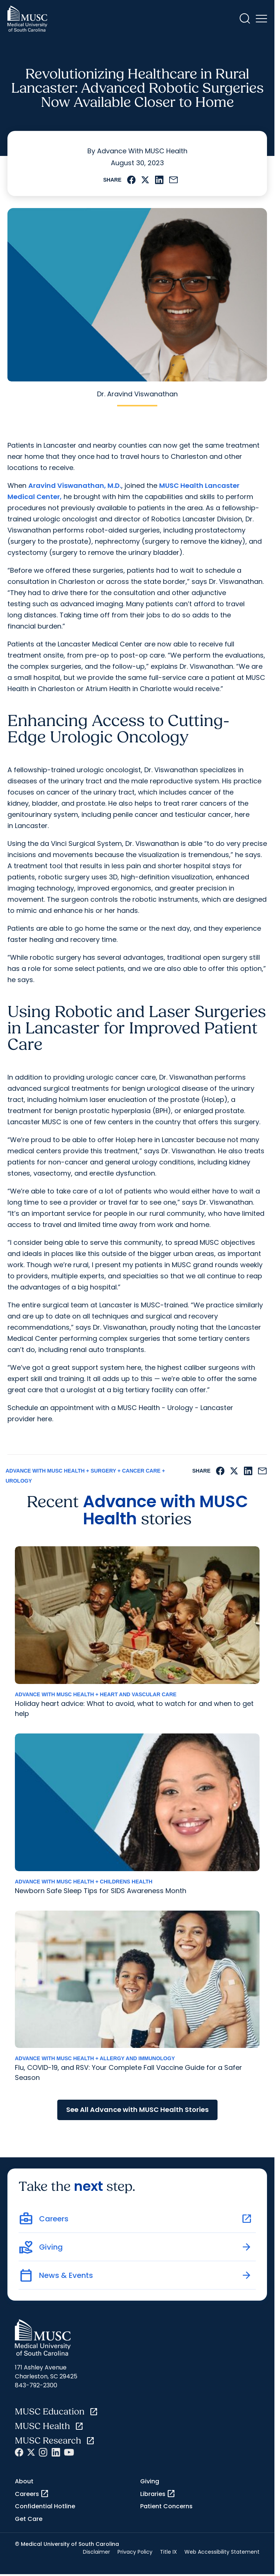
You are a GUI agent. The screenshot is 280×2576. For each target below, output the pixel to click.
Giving (149, 2481)
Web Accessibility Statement (222, 2552)
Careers (32, 2494)
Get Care (28, 2519)
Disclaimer (96, 2552)
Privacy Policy (135, 2552)
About (24, 2481)
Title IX (168, 2552)
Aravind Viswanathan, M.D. (74, 485)
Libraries (158, 2494)
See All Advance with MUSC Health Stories (137, 2109)
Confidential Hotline (45, 2506)
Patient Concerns (166, 2506)
